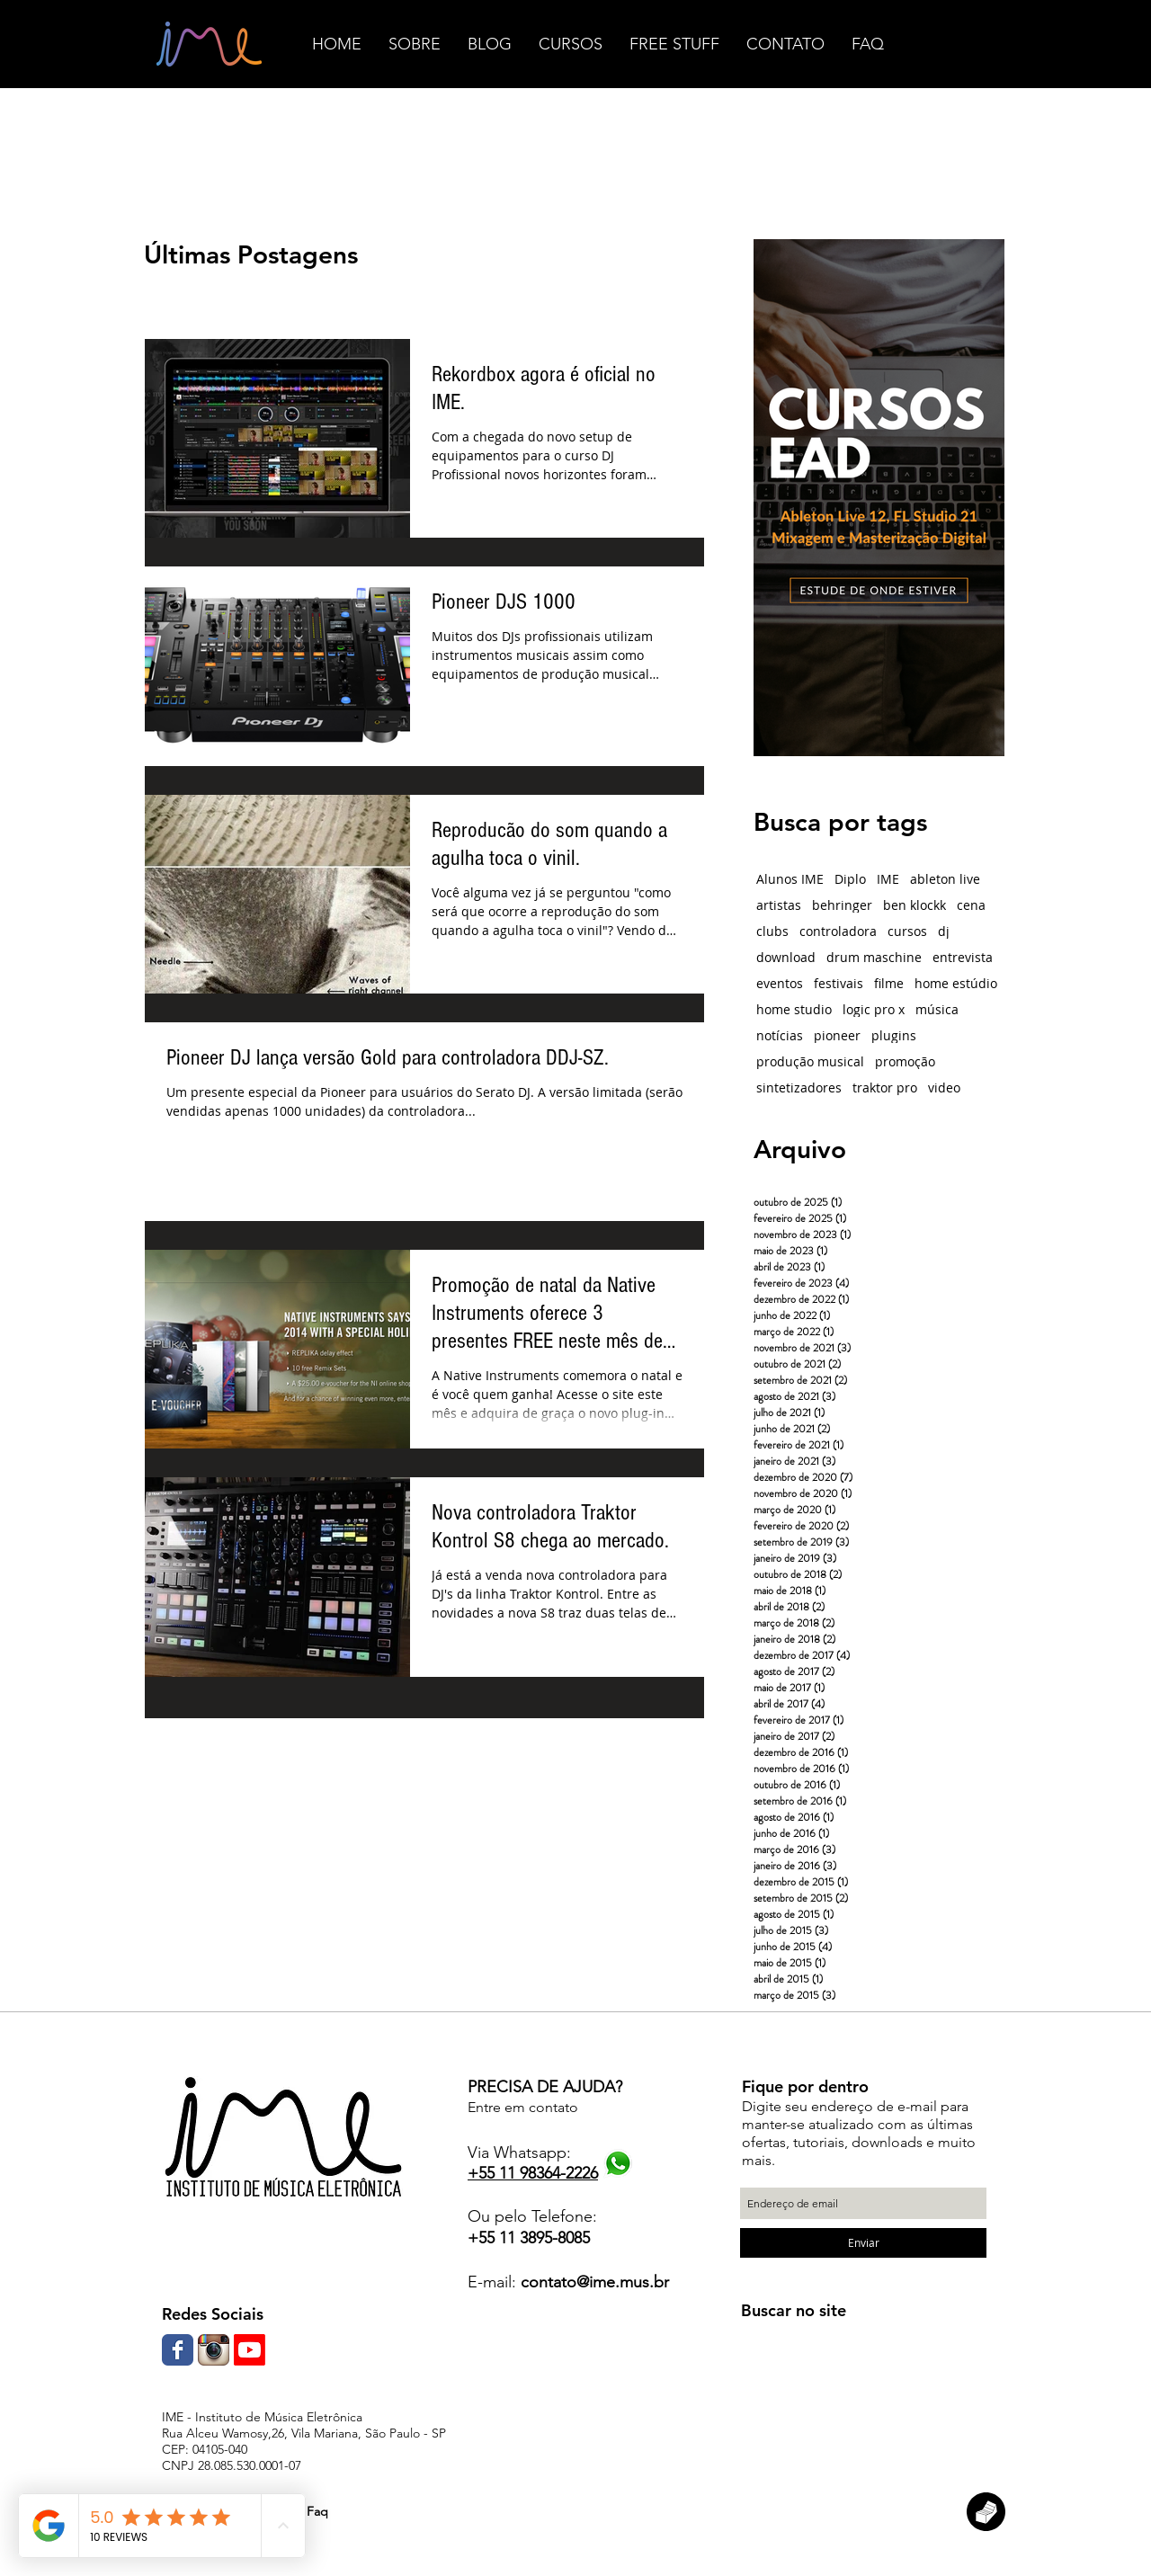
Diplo (850, 879)
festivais (838, 983)
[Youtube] (249, 2350)
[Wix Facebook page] (177, 2350)
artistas (778, 905)
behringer (842, 905)
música (937, 1009)
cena (971, 905)
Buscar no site (793, 2310)
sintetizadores (799, 1087)
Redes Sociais (212, 2314)
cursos (907, 931)
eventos (779, 983)
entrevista (962, 957)
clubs (772, 931)
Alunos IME (790, 879)
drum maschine (874, 957)
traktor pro (884, 1087)
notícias (779, 1035)
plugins (893, 1035)
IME (888, 879)
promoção (905, 1061)
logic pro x (874, 1009)
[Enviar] (863, 2243)
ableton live (945, 879)
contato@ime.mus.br (595, 2282)
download (786, 957)
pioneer (837, 1035)
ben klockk (914, 905)
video (944, 1087)
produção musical (810, 1061)
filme (889, 983)
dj (944, 931)
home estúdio (956, 983)
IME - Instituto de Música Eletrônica (262, 2417)
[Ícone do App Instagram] (213, 2350)
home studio (794, 1009)
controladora (838, 931)
